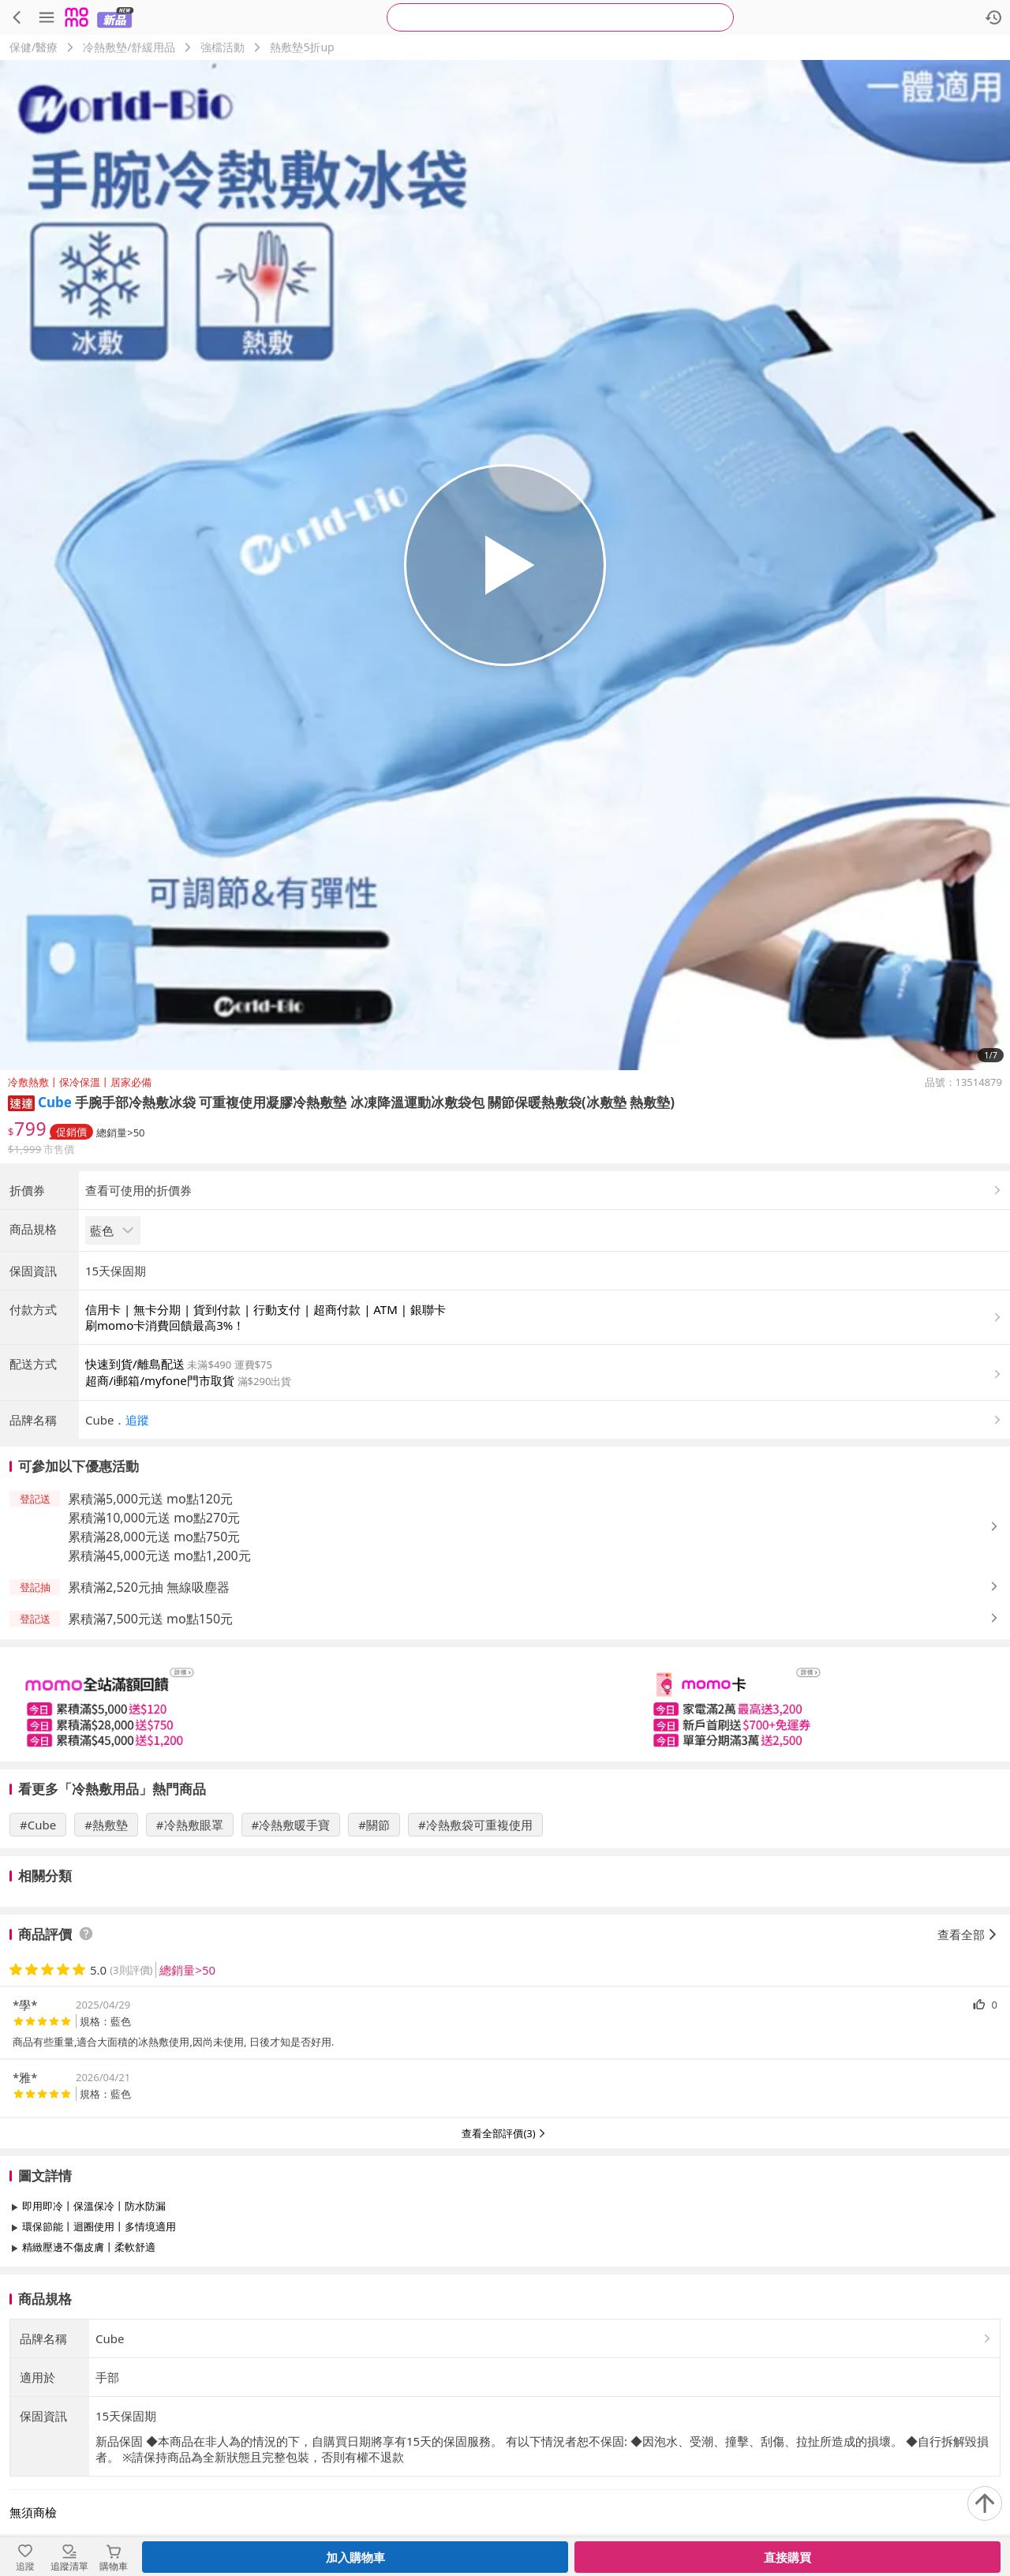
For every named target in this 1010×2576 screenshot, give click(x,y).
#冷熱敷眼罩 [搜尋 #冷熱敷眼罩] (189, 1956)
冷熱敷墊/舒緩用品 (129, 46)
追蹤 (137, 1551)
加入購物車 (355, 2557)
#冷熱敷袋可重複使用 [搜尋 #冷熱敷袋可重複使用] (475, 1956)
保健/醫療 (33, 46)
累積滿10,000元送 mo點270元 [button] (154, 1648)
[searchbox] (560, 17)
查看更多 (505, 2413)
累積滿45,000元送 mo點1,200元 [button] (159, 1686)
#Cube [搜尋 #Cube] (38, 1956)
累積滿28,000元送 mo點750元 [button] (154, 1667)
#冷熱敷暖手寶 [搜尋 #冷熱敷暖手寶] (291, 1956)
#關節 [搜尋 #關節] (374, 1956)
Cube (55, 1102)
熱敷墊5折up (302, 46)
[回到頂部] (984, 2503)
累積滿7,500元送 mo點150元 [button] (150, 1749)
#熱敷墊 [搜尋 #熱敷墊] (106, 1956)
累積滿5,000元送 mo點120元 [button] (150, 1629)
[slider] (505, 1835)
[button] (21, 1102)
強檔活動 (222, 46)
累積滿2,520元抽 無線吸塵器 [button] (149, 1718)
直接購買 (787, 2557)
